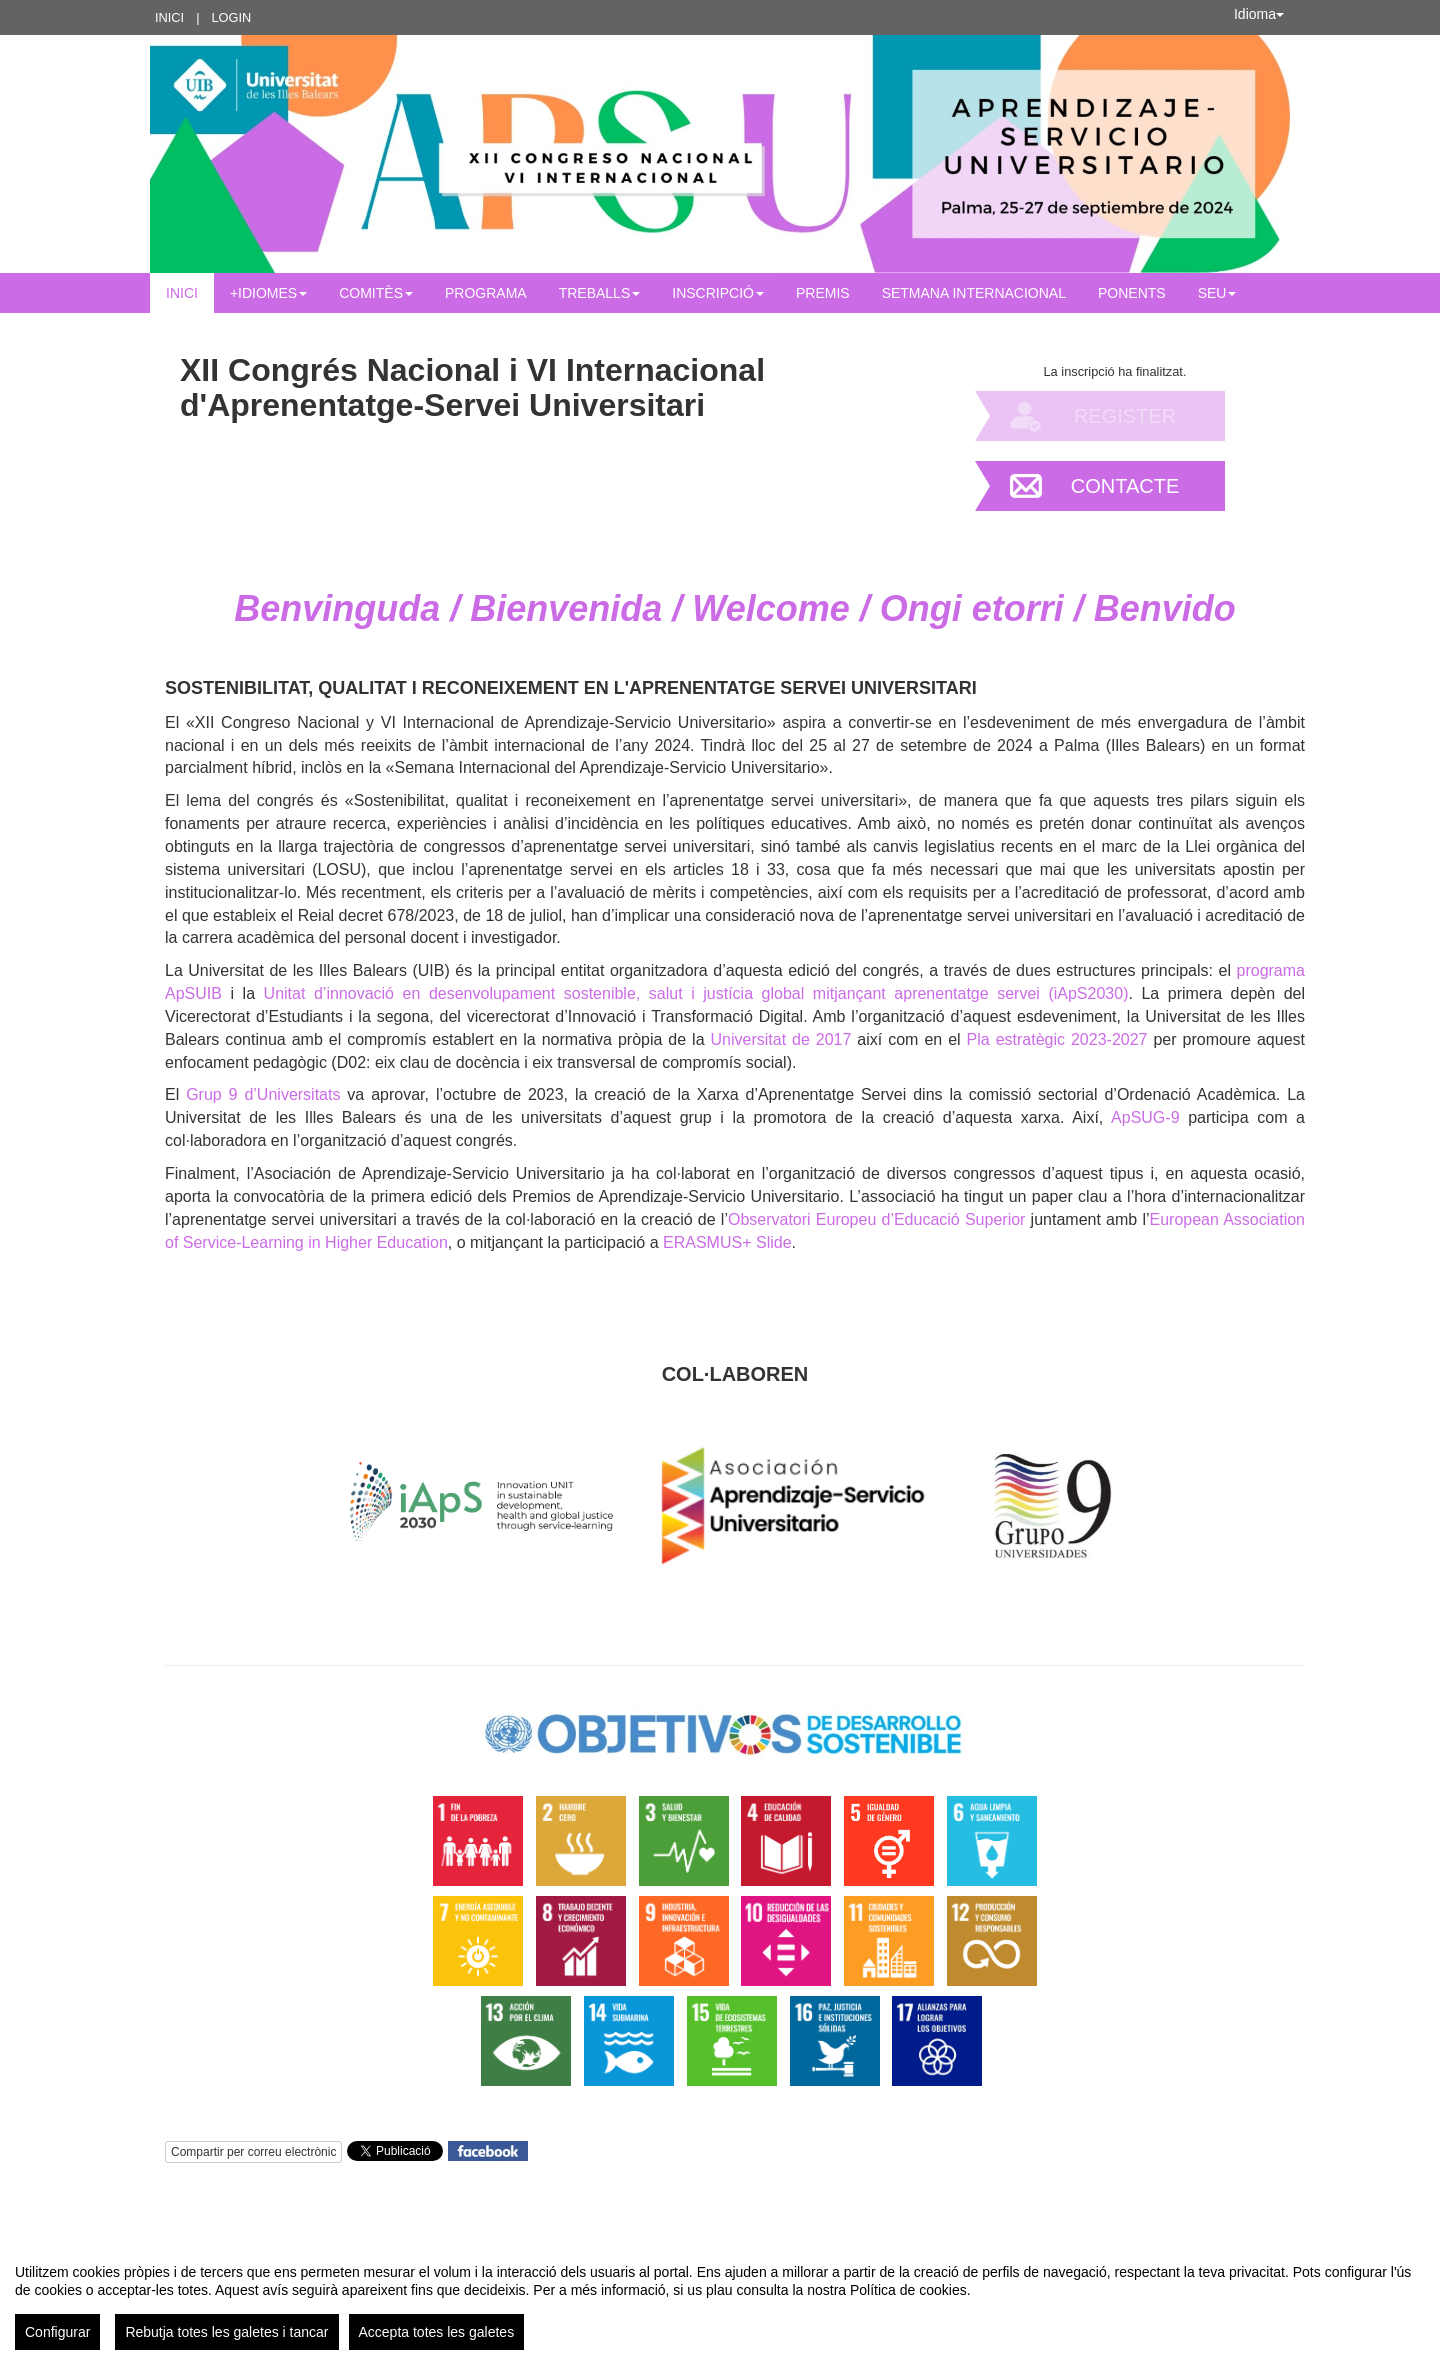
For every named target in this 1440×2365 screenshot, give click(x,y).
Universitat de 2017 (781, 1039)
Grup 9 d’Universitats (263, 1094)
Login (231, 17)
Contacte (1125, 486)
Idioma (1259, 14)
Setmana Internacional (974, 293)
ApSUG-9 (1145, 1117)
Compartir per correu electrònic (253, 2152)
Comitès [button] (376, 293)
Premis (823, 293)
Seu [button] (1217, 293)
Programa (486, 293)
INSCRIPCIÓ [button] (718, 293)
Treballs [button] (600, 293)
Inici (169, 17)
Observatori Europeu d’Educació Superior (877, 1219)
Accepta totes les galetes (437, 2332)
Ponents (1132, 293)
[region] (720, 2299)
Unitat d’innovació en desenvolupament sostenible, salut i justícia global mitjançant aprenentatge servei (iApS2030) (696, 993)
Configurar (57, 2332)
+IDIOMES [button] (268, 293)
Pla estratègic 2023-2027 (1057, 1039)
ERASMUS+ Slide (727, 1242)
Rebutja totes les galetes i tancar (226, 2332)
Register (1125, 416)
